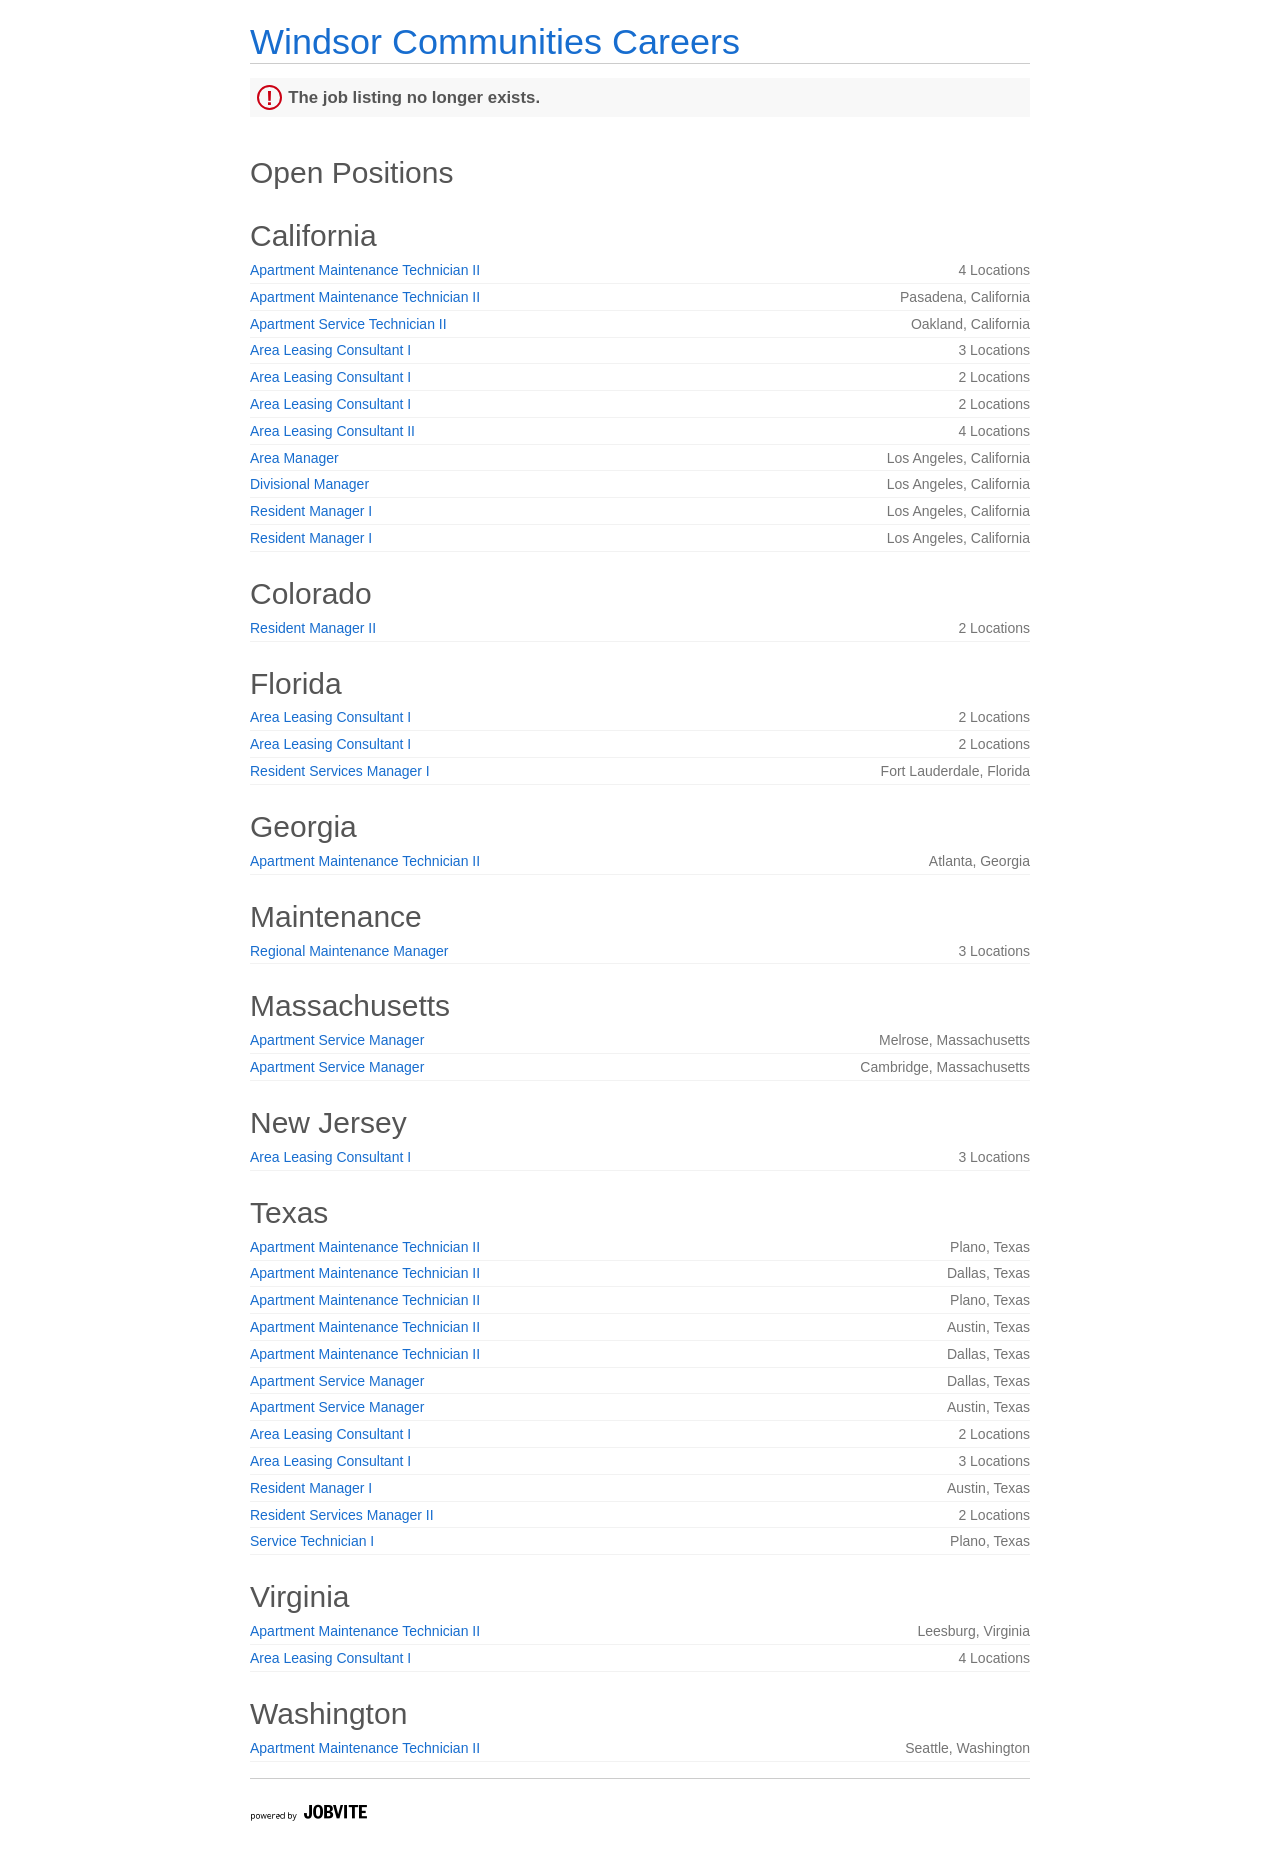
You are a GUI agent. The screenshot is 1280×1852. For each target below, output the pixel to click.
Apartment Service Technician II (348, 324)
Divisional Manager (309, 484)
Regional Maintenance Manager (349, 951)
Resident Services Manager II (342, 1515)
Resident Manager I (311, 511)
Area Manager (294, 458)
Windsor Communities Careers (495, 41)
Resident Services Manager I (340, 771)
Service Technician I (312, 1541)
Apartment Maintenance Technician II (365, 270)
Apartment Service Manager (337, 1040)
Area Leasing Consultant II (332, 431)
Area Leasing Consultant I (330, 350)
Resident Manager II (313, 628)
